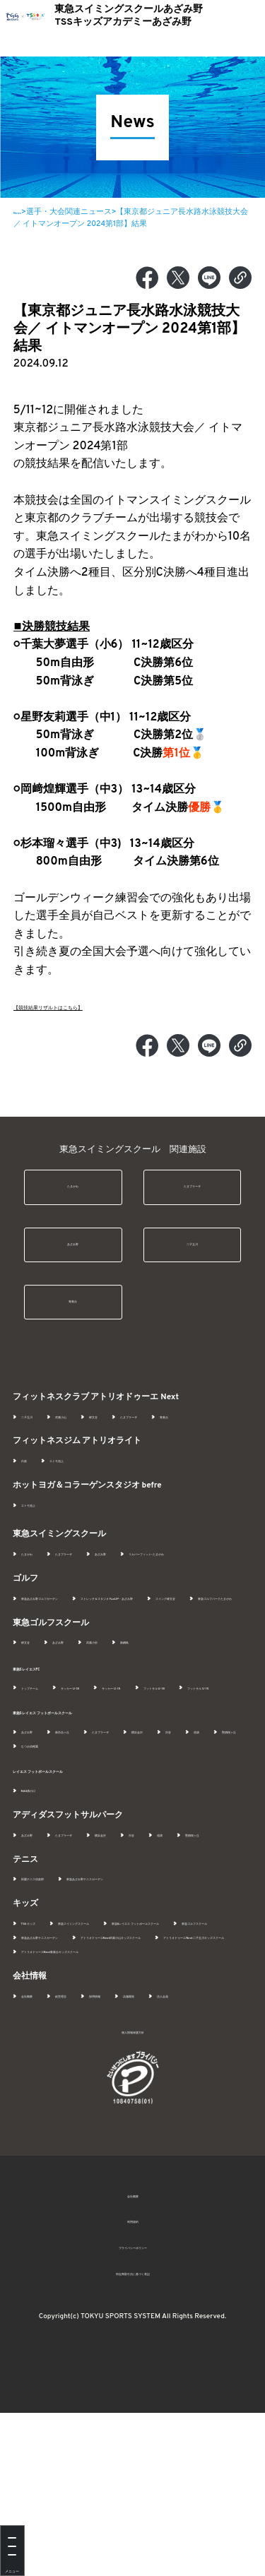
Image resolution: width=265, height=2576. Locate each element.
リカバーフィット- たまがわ (70, 1603)
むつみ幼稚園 (182, 1838)
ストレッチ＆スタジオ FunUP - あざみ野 (90, 1661)
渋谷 (29, 1838)
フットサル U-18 (49, 1779)
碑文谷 (140, 1437)
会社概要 (36, 2145)
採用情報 (144, 2145)
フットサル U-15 (128, 1779)
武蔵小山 (90, 1437)
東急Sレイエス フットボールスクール (84, 1805)
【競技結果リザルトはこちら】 (92, 1006)
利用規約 (132, 2385)
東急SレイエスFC (45, 1746)
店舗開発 (197, 2145)
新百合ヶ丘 (94, 1824)
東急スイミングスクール (122, 2029)
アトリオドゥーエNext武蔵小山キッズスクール (103, 2072)
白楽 (29, 1495)
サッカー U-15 (185, 1765)
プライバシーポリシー (133, 2411)
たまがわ (72, 1189)
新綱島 (186, 1720)
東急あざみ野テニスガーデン (156, 1985)
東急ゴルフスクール (56, 2057)
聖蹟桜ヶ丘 (117, 1838)
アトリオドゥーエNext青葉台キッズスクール (99, 2101)
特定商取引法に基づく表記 (132, 2437)
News (22, 212)
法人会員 (36, 2159)
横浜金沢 (221, 1824)
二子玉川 (192, 1254)
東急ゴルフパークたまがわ (67, 1675)
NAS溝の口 (40, 1882)
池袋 (67, 1838)
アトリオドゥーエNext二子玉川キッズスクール (103, 2086)
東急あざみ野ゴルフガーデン (71, 1646)
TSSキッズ (39, 2029)
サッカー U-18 (114, 1765)
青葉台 (73, 1318)
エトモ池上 (78, 1495)
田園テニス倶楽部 (52, 1985)
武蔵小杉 (136, 1720)
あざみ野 (72, 1254)
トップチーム (44, 1765)
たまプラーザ (192, 1189)
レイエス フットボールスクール (73, 1863)
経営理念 (90, 2145)
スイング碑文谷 (210, 1661)
